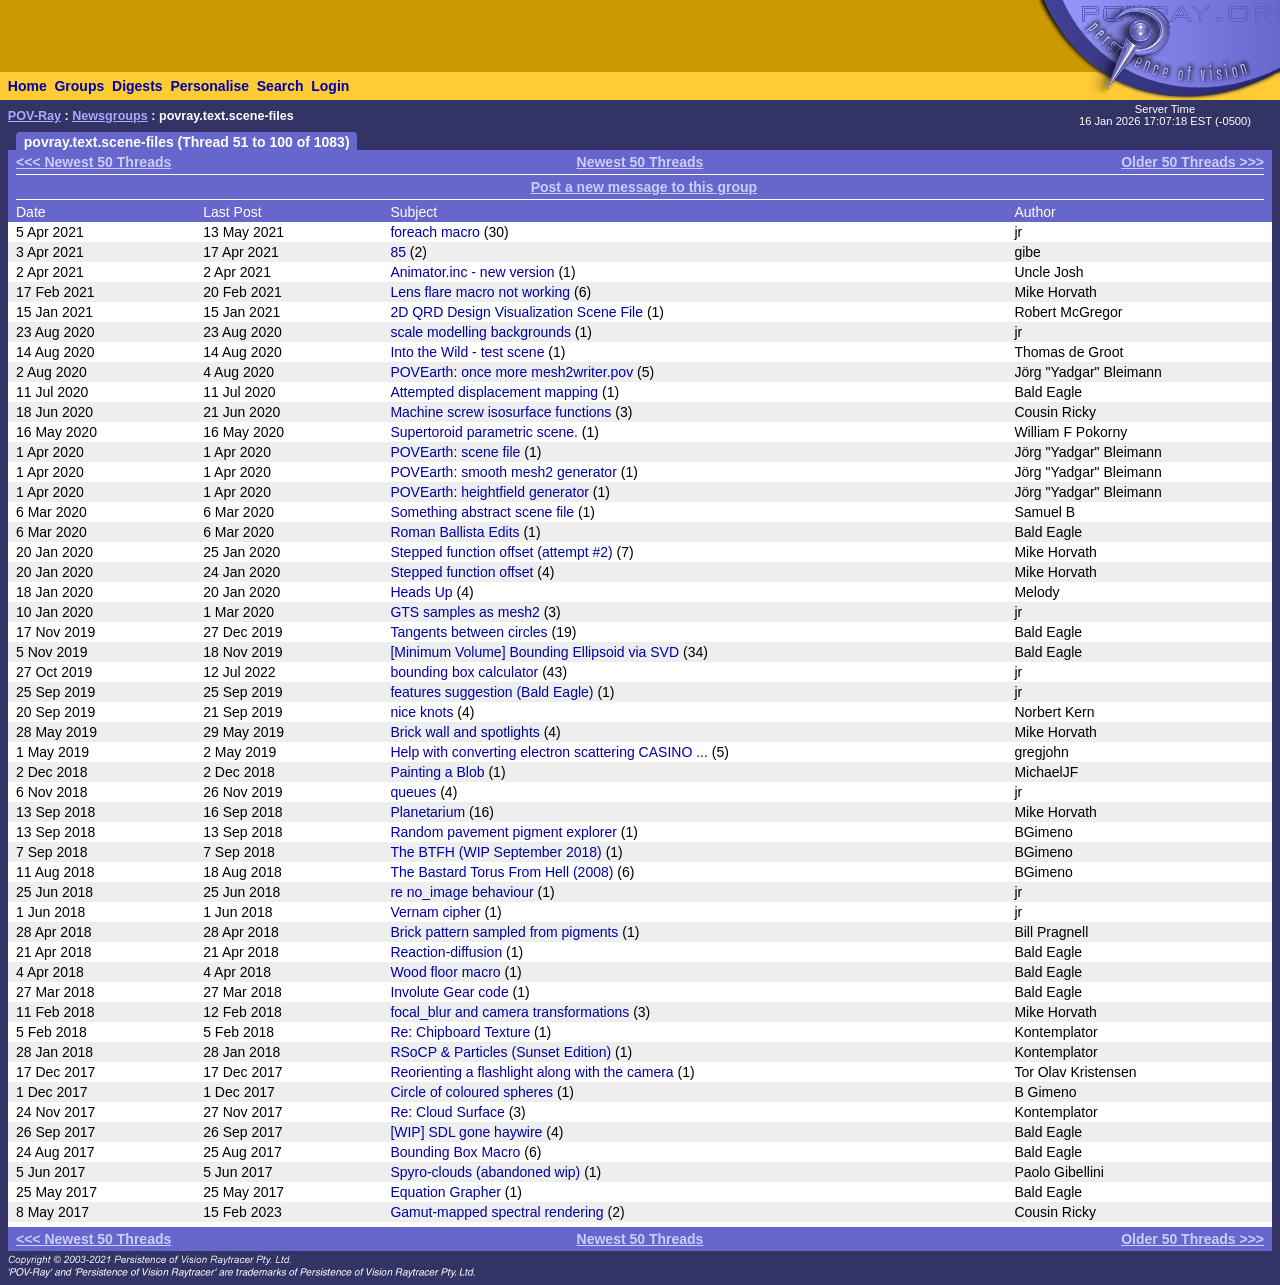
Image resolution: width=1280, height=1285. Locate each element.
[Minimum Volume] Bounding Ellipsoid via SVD (534, 652)
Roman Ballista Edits (454, 532)
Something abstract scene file (482, 512)
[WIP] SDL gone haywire (466, 1132)
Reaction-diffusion (446, 952)
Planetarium (427, 812)
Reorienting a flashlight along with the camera (531, 1072)
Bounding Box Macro (455, 1152)
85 (398, 252)
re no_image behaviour (461, 892)
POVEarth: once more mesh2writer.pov (511, 372)
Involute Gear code (449, 992)
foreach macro (434, 232)
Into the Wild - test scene (467, 352)
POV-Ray (34, 116)
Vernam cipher (435, 912)
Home (27, 86)
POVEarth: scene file (455, 452)
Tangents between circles (468, 632)
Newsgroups (110, 116)
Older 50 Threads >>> (1192, 162)
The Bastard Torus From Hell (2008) (501, 872)
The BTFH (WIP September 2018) (495, 852)
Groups (79, 86)
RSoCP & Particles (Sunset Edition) (500, 1052)
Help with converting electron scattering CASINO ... (548, 752)
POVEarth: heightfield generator (489, 492)
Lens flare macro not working (480, 292)
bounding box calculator (464, 672)
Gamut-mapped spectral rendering (496, 1212)
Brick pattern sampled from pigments (504, 932)
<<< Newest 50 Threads (93, 162)
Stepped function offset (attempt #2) (501, 552)
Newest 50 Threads (640, 162)
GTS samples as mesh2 (464, 612)
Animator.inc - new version (472, 272)
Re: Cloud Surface (447, 1112)
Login (330, 86)
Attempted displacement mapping (494, 392)
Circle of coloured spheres (471, 1092)
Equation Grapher (445, 1192)
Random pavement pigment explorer (503, 832)
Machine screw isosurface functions (500, 412)
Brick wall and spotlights (464, 732)
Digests (137, 86)
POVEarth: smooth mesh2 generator (503, 472)
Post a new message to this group (644, 187)
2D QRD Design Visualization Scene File (516, 312)
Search (280, 86)
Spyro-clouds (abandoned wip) (485, 1172)
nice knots (421, 712)
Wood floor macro (445, 972)
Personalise (209, 86)
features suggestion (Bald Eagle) (491, 692)
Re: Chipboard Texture (460, 1032)
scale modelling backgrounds (480, 332)
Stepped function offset (461, 572)
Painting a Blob (437, 772)
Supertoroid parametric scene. (484, 432)
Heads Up (421, 592)
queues (413, 792)
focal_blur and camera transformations (509, 1012)
